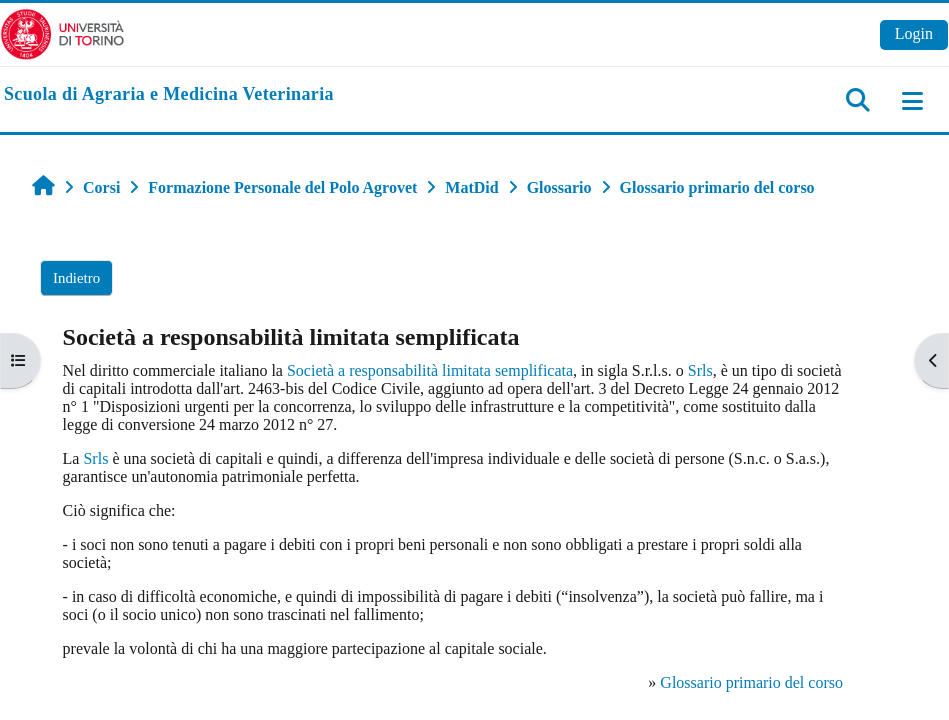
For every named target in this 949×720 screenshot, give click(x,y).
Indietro (76, 278)
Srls (700, 370)
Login (914, 33)
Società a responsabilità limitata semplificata (430, 370)
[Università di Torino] (62, 32)
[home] (169, 95)
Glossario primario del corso (751, 682)
